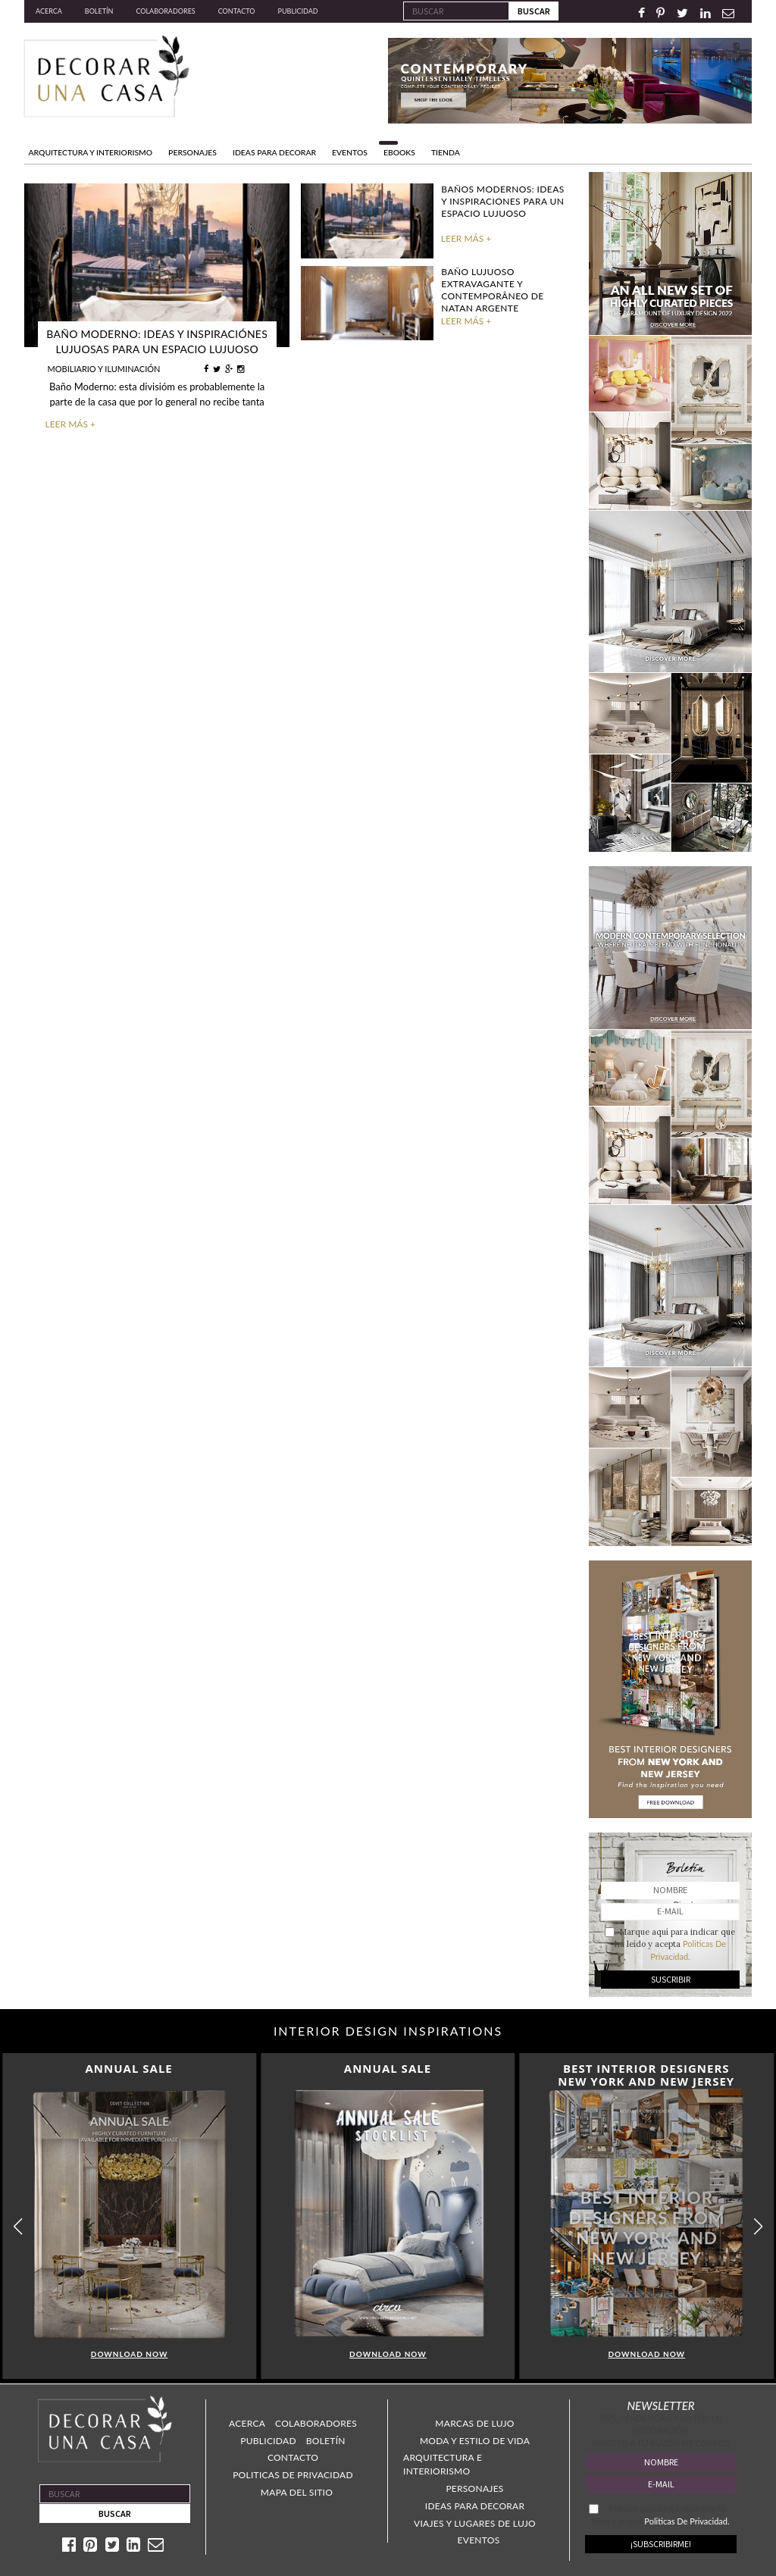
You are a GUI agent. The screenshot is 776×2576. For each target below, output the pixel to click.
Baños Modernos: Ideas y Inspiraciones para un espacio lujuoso (502, 201)
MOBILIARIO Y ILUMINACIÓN (104, 369)
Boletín (99, 11)
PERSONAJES (192, 152)
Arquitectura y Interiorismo (91, 152)
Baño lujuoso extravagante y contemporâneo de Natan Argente (492, 290)
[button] (758, 2226)
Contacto (236, 11)
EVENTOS (350, 152)
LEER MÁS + (70, 424)
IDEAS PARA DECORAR (274, 152)
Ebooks (399, 152)
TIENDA (445, 152)
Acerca (49, 11)
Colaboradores (165, 11)
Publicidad (298, 11)
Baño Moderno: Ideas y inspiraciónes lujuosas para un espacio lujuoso (157, 341)
